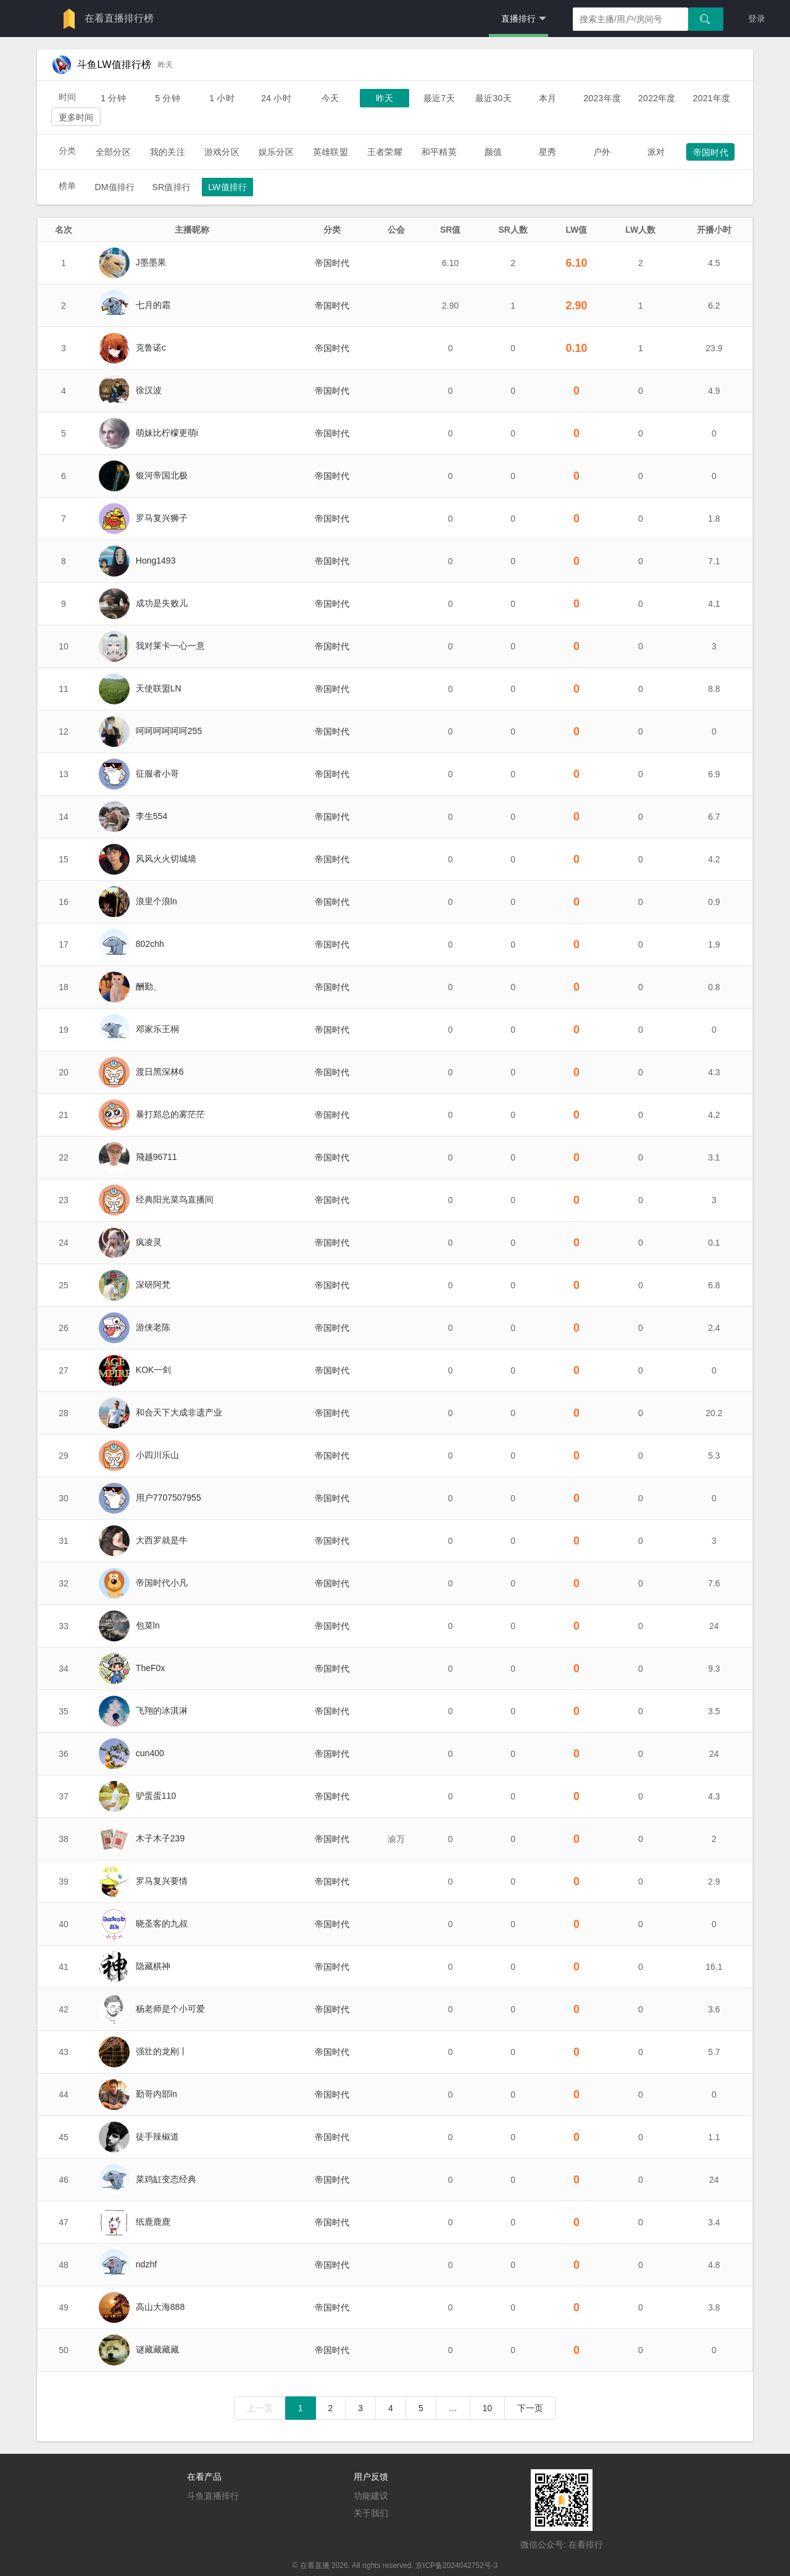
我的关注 (167, 152)
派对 (656, 152)
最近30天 (493, 98)
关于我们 (371, 2513)
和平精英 (439, 152)
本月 (547, 98)
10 (488, 2408)
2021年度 (712, 98)
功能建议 (371, 2496)
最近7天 (439, 98)
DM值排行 (114, 187)
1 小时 (222, 98)
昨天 (384, 98)
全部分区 (113, 152)
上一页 (260, 2408)
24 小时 (276, 98)
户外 (601, 152)
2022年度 (657, 98)
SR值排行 (171, 187)
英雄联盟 (330, 152)
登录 (756, 18)
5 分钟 (167, 98)
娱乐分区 (276, 152)
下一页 (530, 2408)
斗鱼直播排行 (213, 2496)
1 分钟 (113, 98)
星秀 (547, 152)
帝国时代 (710, 152)
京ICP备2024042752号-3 (456, 2565)
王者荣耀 (384, 152)
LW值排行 (227, 187)
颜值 (493, 152)
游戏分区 (221, 152)
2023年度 (602, 98)
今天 (330, 98)
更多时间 (76, 117)
